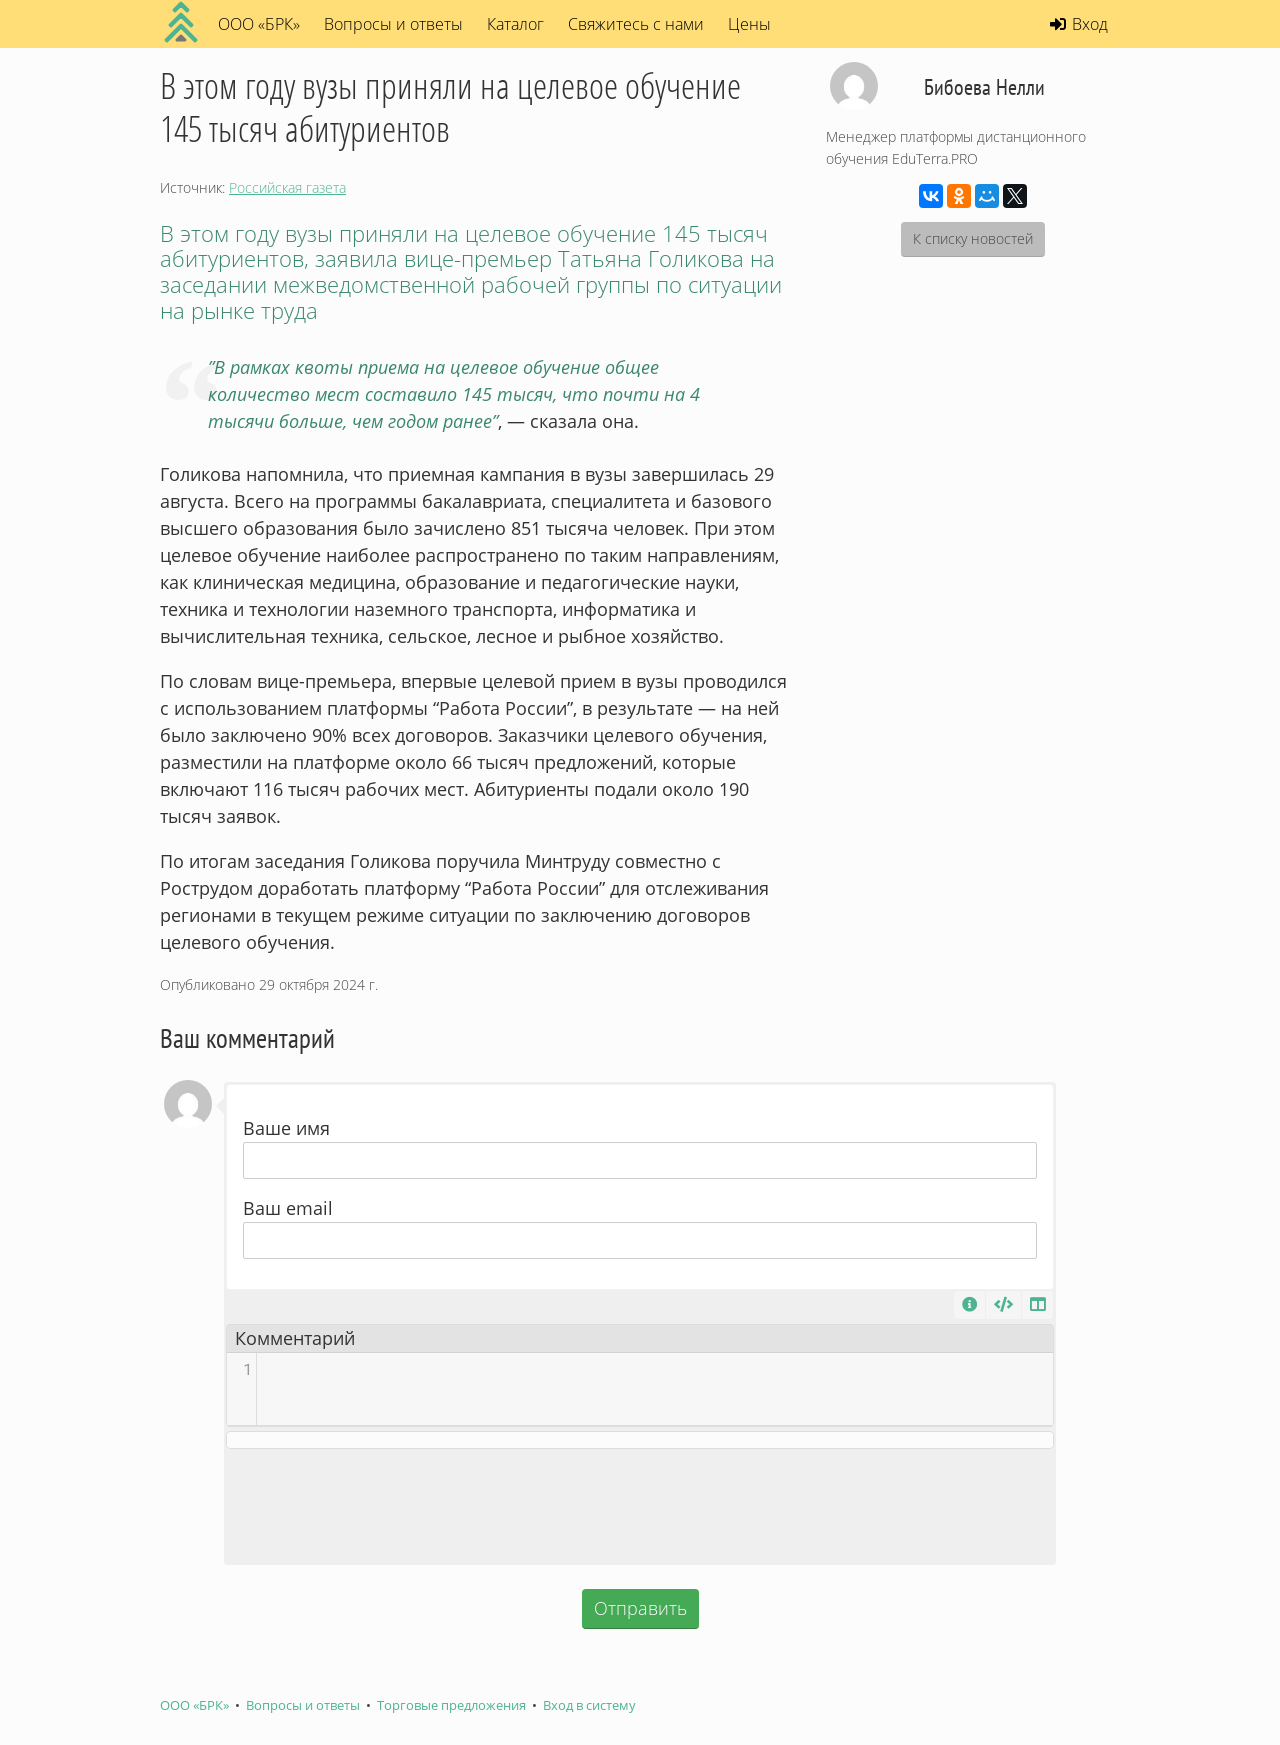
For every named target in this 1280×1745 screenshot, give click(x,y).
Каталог (515, 24)
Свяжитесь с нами (636, 24)
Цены (749, 24)
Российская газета (287, 187)
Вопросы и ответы (393, 24)
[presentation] (640, 1506)
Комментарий (295, 1338)
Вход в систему (589, 1705)
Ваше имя (286, 1128)
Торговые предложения (451, 1705)
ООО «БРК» (194, 1705)
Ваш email (288, 1208)
